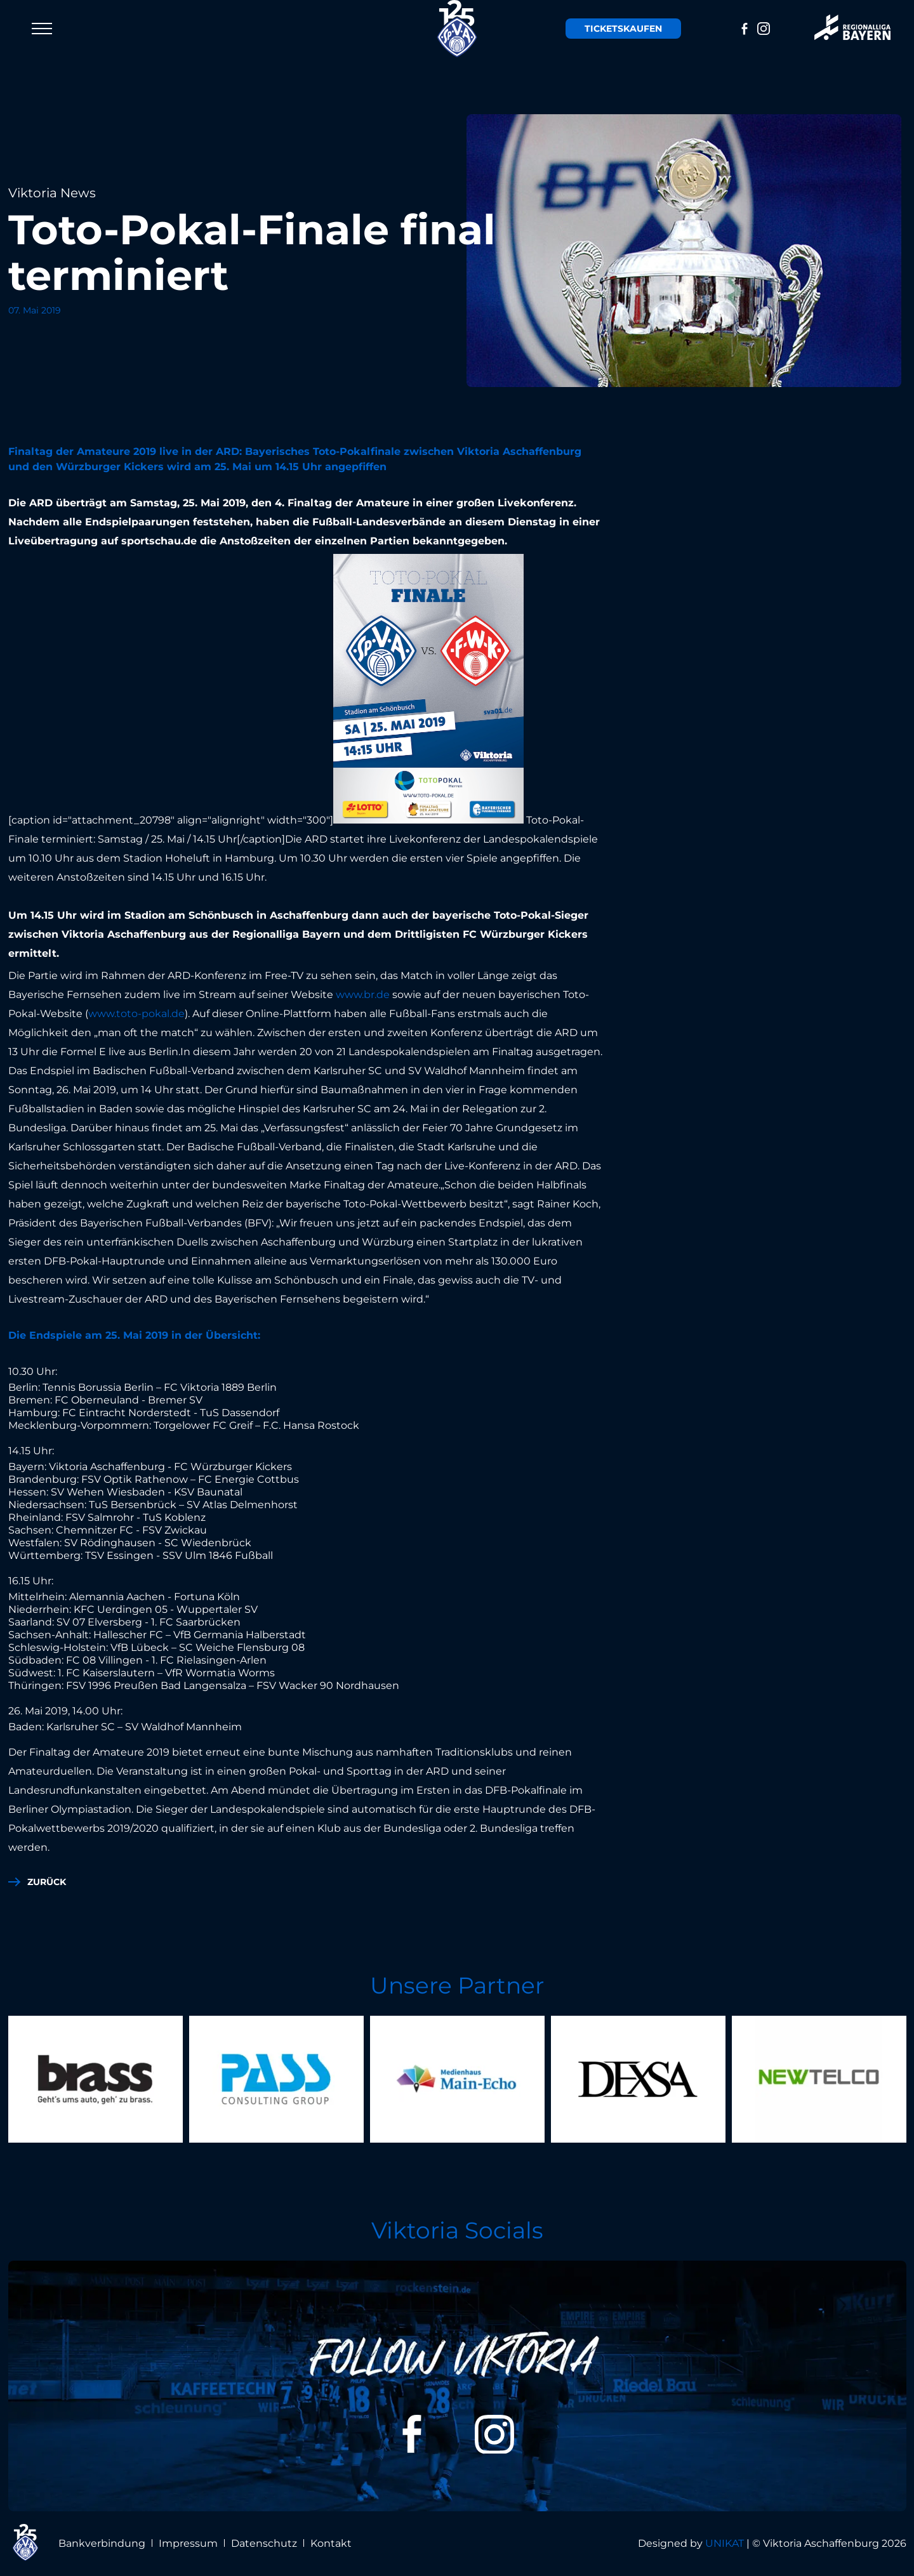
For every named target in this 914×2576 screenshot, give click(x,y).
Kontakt (331, 2543)
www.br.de (363, 995)
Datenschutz (264, 2543)
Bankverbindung (101, 2543)
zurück (46, 1882)
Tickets (623, 28)
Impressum (188, 2543)
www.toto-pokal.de (136, 1014)
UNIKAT (724, 2543)
